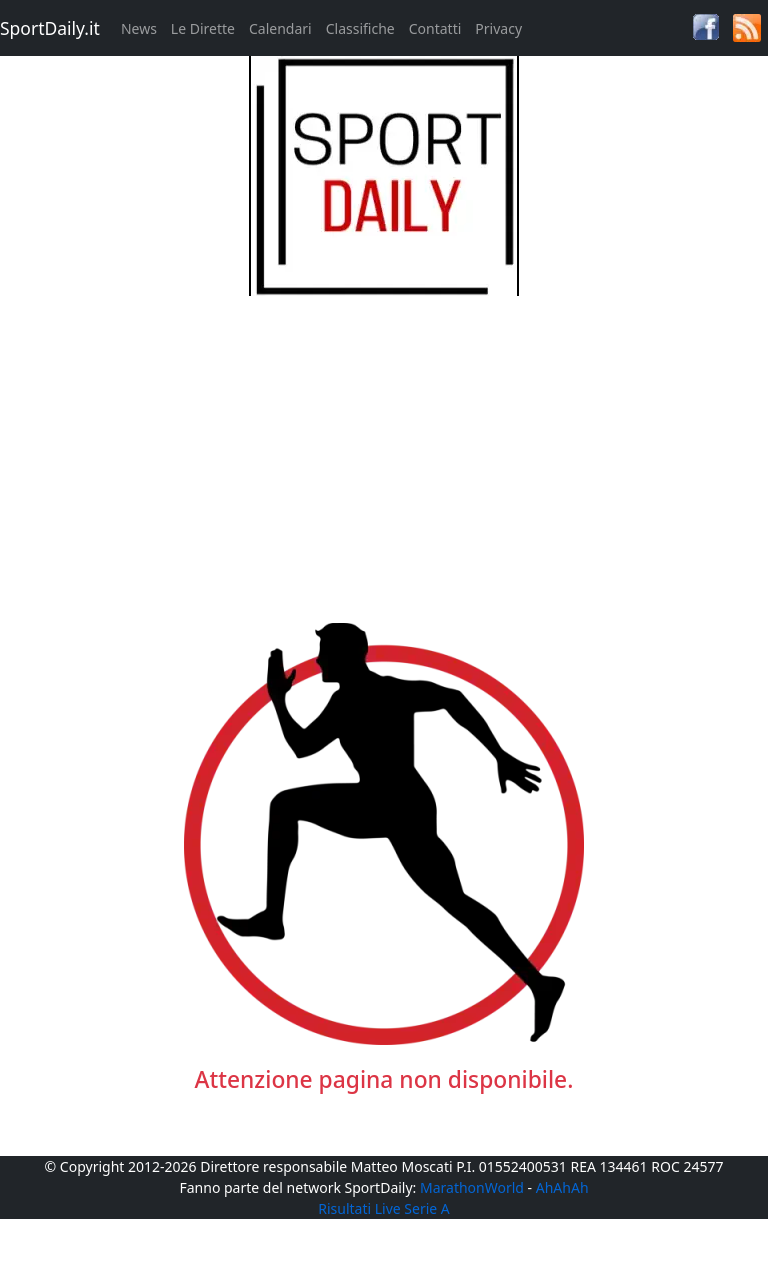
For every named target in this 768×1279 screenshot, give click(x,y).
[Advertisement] (384, 436)
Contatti (435, 28)
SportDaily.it (50, 28)
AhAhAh (562, 1187)
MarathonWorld (472, 1187)
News (139, 28)
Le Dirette (203, 28)
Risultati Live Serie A (384, 1208)
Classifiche (360, 28)
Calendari (280, 28)
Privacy (498, 28)
